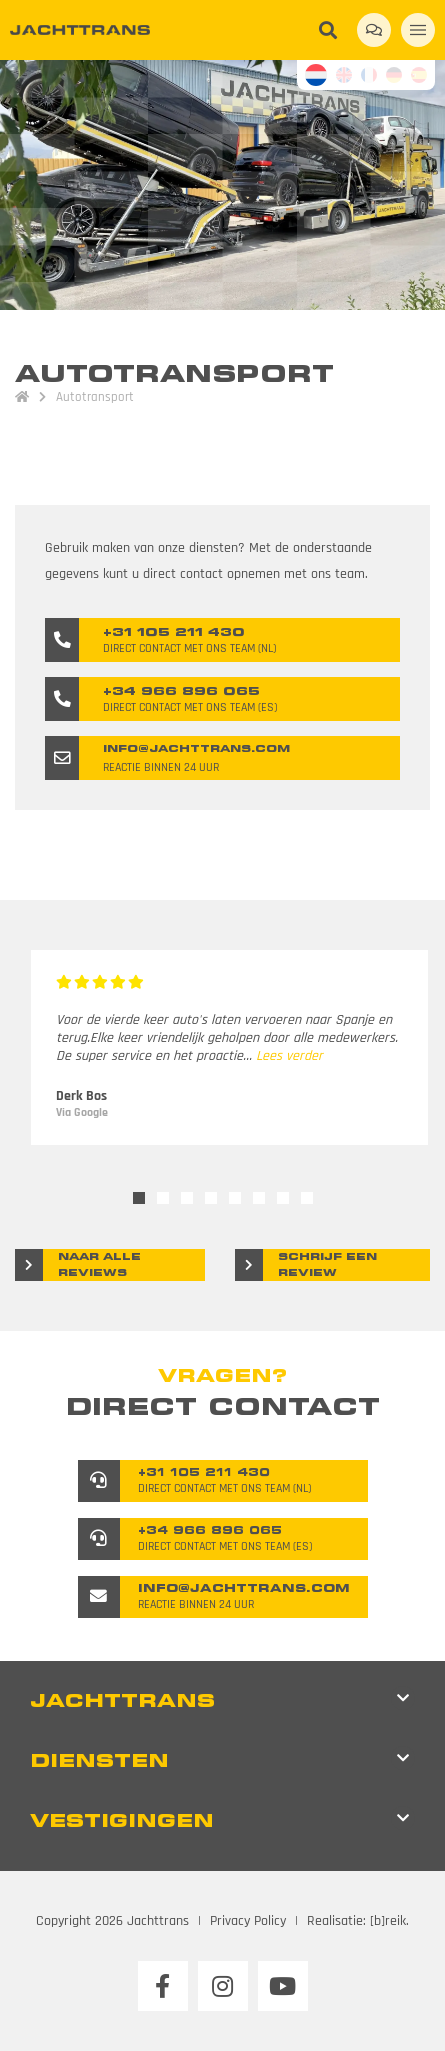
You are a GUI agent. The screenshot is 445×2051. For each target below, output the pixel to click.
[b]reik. (389, 1921)
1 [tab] (139, 1198)
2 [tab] (163, 1198)
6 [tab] (259, 1198)
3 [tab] (187, 1198)
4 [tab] (211, 1198)
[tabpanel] (229, 1047)
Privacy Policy (248, 1921)
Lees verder (289, 1056)
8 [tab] (307, 1198)
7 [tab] (283, 1198)
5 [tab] (235, 1198)
